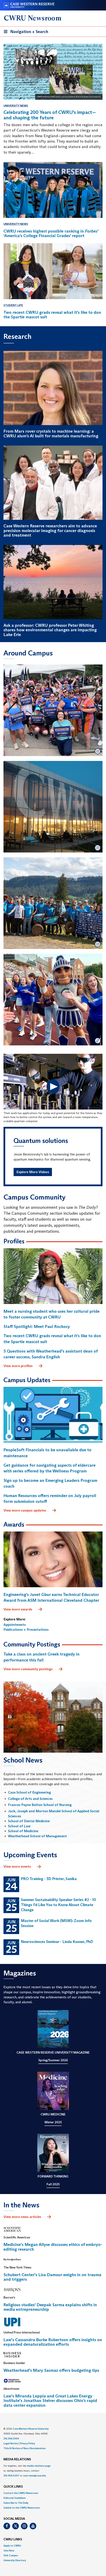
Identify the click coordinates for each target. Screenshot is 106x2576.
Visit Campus (10, 2555)
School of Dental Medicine (29, 1821)
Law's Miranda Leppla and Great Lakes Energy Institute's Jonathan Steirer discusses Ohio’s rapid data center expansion (50, 2400)
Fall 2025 (53, 2184)
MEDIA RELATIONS (17, 2459)
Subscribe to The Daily (15, 2502)
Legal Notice (10, 2443)
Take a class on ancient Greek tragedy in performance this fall (41, 1657)
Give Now (8, 2550)
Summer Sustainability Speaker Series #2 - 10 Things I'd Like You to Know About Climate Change (58, 1904)
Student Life (13, 305)
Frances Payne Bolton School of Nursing (40, 1805)
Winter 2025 (53, 2122)
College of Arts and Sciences (30, 1799)
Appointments (14, 1625)
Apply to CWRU (12, 2545)
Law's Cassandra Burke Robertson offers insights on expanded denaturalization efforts (52, 2342)
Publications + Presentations (26, 1629)
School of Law (19, 1826)
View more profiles (23, 1366)
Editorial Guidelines (14, 2497)
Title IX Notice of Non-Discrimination (24, 2448)
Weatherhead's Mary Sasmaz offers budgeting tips (51, 2370)
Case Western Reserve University (31, 2428)
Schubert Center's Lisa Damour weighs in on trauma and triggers (52, 2277)
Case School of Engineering (29, 1792)
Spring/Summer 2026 (53, 2060)
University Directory (14, 2560)
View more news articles (22, 2217)
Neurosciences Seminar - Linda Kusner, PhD (57, 1941)
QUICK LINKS (13, 2486)
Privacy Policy (27, 2443)
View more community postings (33, 1669)
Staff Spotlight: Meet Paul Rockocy (36, 1326)
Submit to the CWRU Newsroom (21, 2507)
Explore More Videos (32, 1172)
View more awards (23, 1609)
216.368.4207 (11, 2475)
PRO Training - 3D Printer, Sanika (49, 1878)
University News (15, 105)
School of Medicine (23, 1831)
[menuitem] (53, 2493)
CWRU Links (12, 2539)
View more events (22, 1866)
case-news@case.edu (34, 2475)
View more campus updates (29, 1510)
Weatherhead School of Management (37, 1836)
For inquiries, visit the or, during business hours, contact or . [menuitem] (27, 2470)
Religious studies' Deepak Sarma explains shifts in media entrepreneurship (50, 2307)
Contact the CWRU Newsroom (20, 2493)
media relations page (39, 2465)
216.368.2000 (11, 2438)
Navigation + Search (25, 32)
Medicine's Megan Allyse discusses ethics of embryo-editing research (52, 2247)
